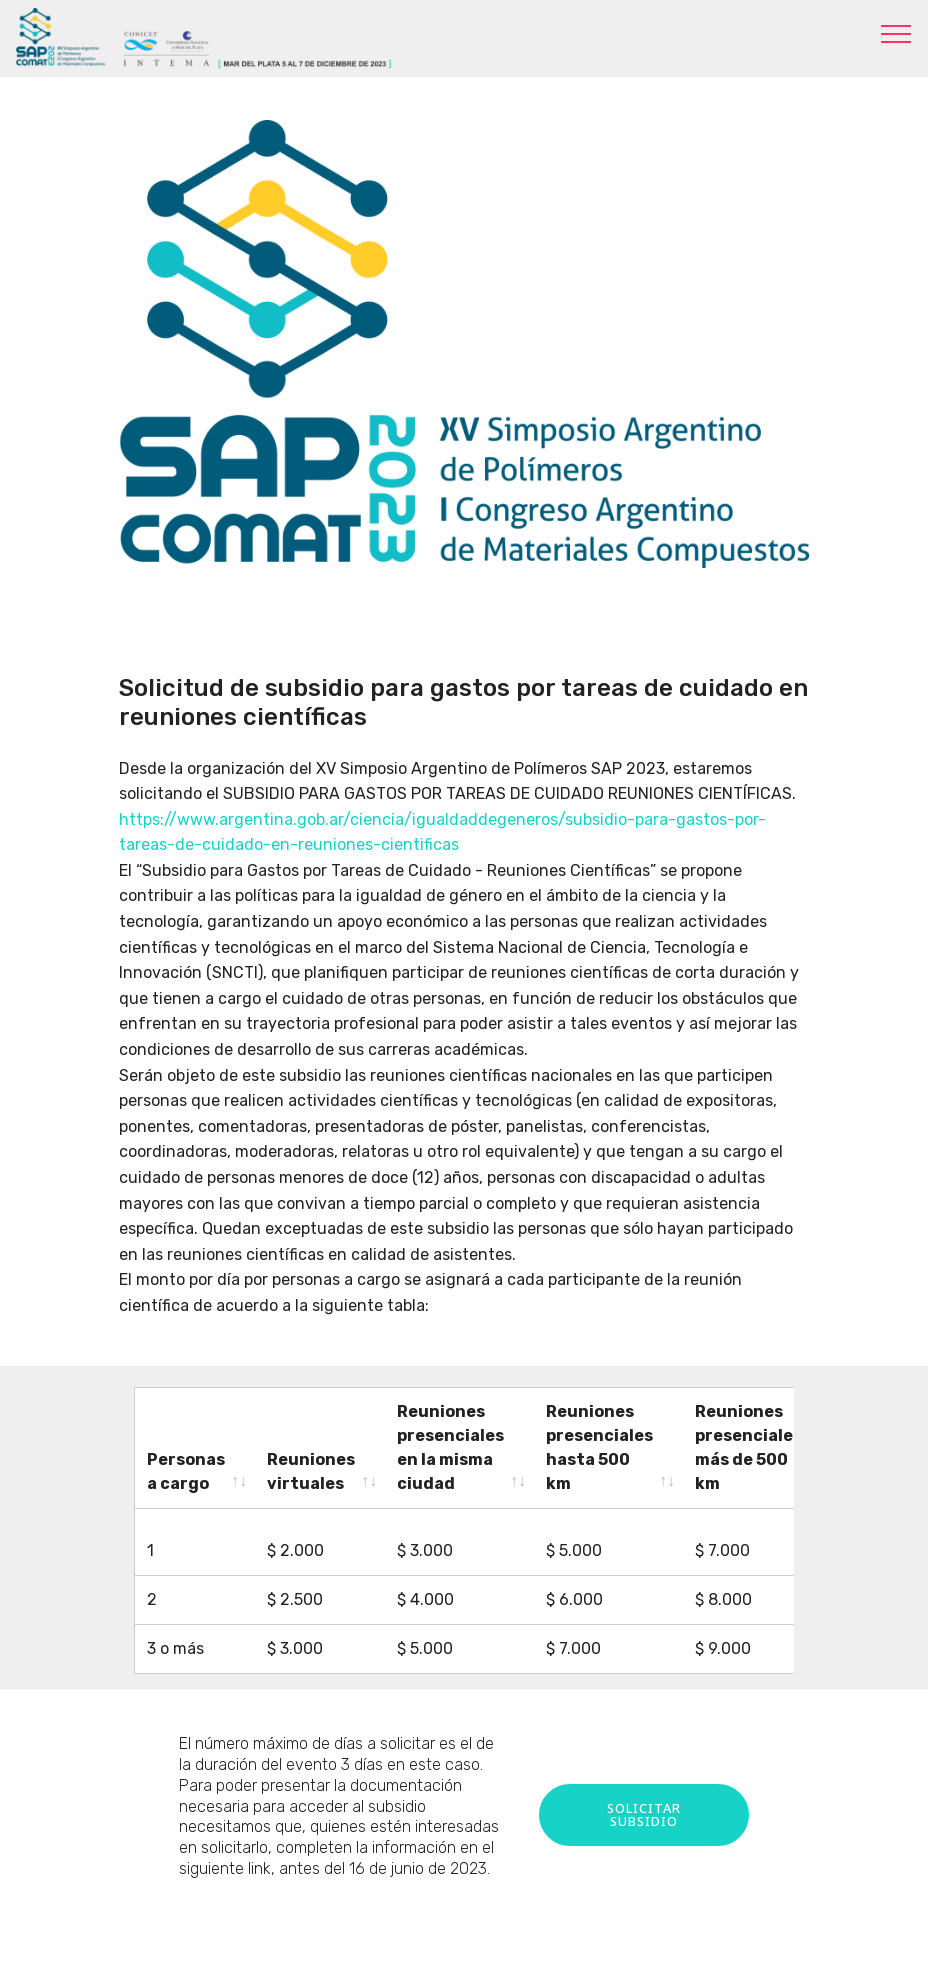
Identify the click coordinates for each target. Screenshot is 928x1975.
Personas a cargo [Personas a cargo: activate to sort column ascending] (186, 1471)
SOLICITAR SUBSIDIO (644, 1796)
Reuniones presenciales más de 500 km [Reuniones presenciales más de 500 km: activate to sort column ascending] (748, 1447)
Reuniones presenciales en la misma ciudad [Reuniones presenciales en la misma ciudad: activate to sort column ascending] (450, 1447)
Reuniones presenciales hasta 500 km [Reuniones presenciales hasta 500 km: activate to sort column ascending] (599, 1447)
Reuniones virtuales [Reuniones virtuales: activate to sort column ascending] (311, 1471)
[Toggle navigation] (896, 33)
